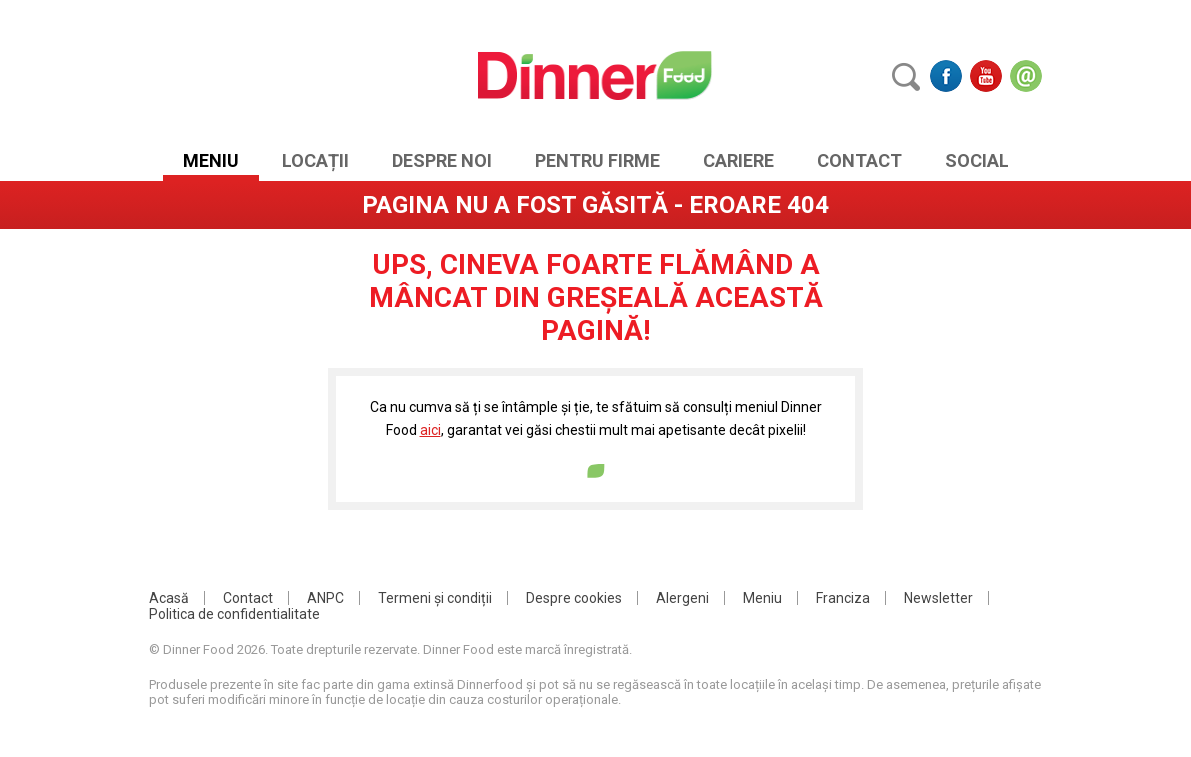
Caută (906, 76)
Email (1026, 76)
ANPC (325, 598)
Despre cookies (574, 598)
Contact (859, 160)
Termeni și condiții (435, 598)
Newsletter (938, 598)
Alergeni (682, 598)
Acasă (169, 598)
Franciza (843, 598)
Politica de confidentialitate (234, 614)
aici (430, 430)
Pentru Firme (597, 160)
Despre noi (442, 160)
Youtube (986, 76)
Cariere (738, 160)
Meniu (211, 160)
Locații (315, 160)
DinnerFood (595, 75)
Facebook (946, 76)
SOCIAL (977, 160)
